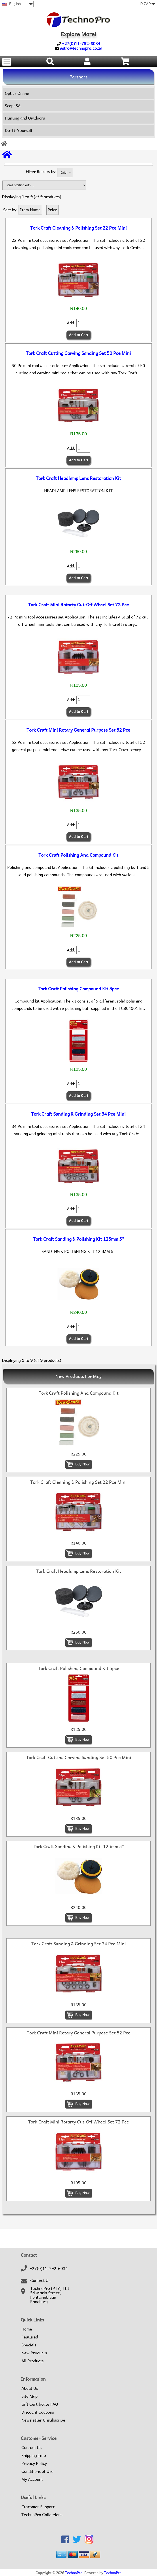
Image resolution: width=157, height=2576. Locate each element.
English (11, 4)
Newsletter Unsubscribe (43, 2420)
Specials (28, 2345)
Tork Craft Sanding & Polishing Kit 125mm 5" (78, 1239)
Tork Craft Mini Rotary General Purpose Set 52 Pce (78, 730)
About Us (29, 2388)
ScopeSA (13, 105)
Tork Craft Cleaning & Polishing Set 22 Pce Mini (78, 228)
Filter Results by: (41, 171)
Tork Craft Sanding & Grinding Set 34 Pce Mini (78, 1114)
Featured (29, 2337)
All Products (32, 2361)
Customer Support (38, 2507)
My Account (32, 2479)
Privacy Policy (34, 2463)
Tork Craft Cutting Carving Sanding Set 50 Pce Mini (78, 353)
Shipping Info (33, 2455)
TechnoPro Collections (41, 2515)
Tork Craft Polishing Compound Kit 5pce (78, 989)
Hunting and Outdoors (25, 118)
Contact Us (40, 2280)
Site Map (29, 2396)
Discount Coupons (37, 2412)
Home (26, 2329)
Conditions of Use (37, 2471)
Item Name (30, 209)
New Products (34, 2353)
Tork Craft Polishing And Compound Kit (78, 855)
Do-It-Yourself (18, 130)
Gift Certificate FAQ (39, 2404)
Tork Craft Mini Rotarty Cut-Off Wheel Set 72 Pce (78, 605)
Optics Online (17, 93)
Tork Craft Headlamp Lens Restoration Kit (78, 478)
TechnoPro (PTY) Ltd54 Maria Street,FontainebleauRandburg (49, 2295)
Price (52, 209)
